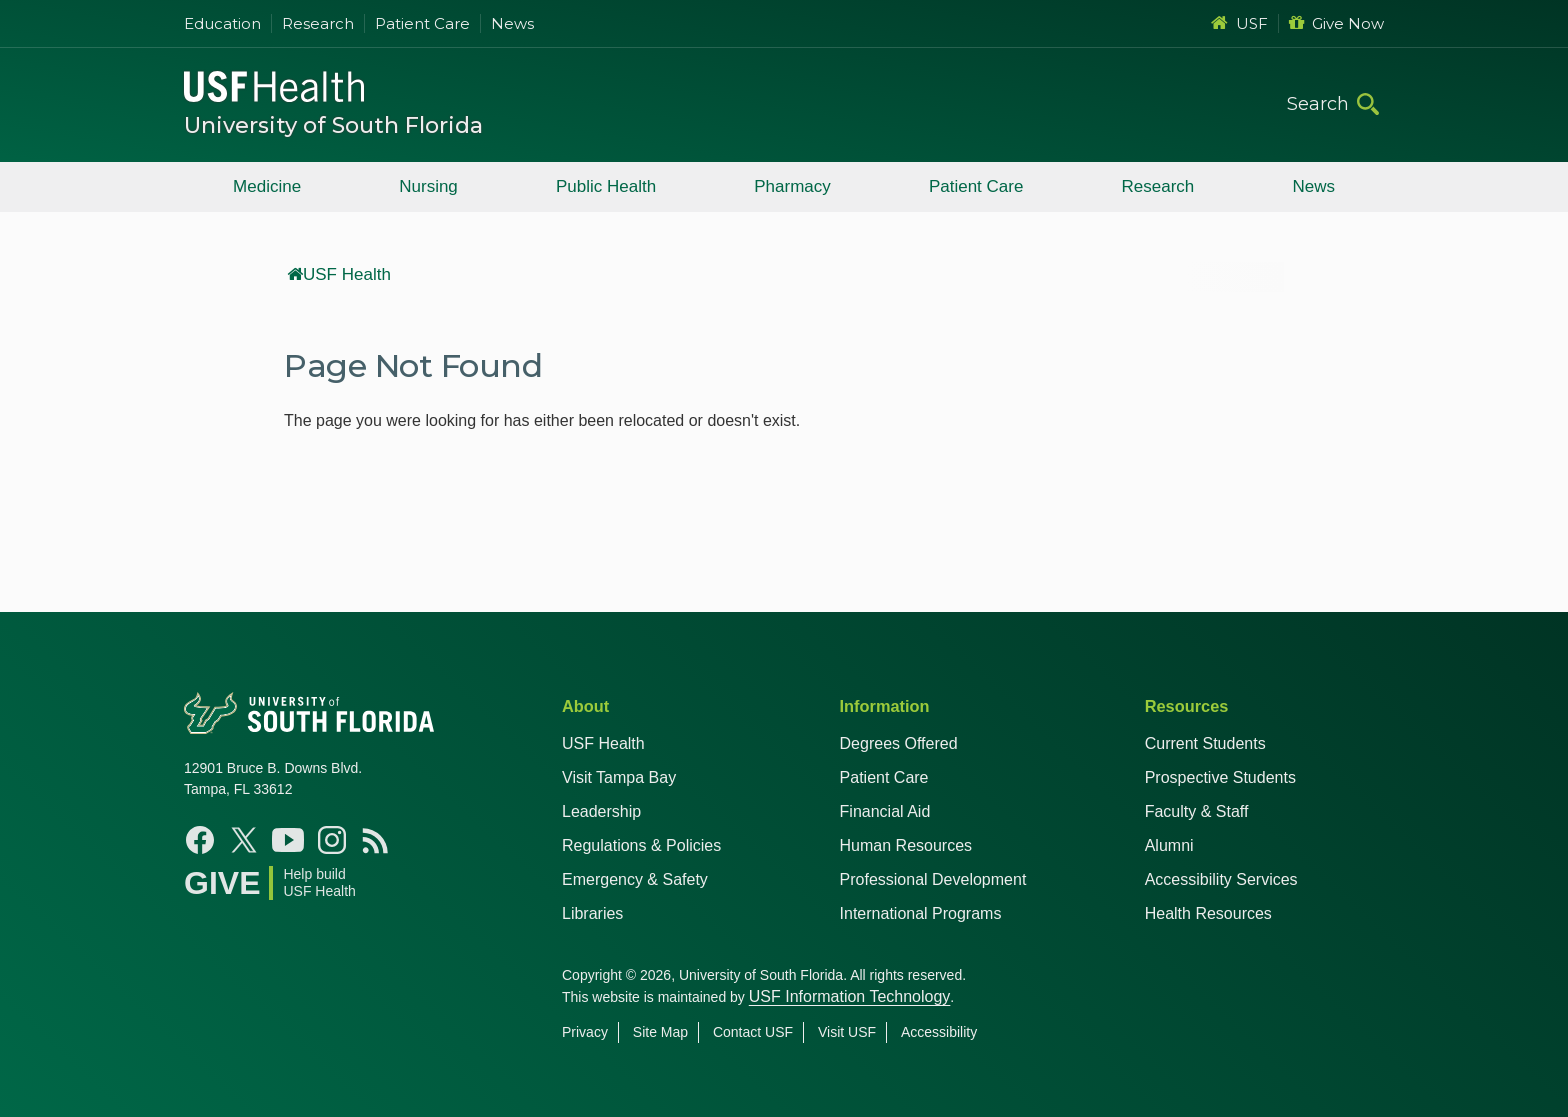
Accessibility (939, 1032)
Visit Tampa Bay (619, 777)
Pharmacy (792, 186)
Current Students (1205, 743)
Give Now (1336, 23)
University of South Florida (333, 125)
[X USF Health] (244, 840)
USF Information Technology (850, 996)
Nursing (428, 186)
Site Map (660, 1032)
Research (318, 23)
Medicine (267, 186)
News (512, 23)
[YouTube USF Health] (288, 840)
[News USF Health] (376, 840)
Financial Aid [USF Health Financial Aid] (885, 811)
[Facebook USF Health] (200, 840)
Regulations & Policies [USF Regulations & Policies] (641, 845)
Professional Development (933, 879)
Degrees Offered (899, 743)
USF (1239, 23)
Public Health (606, 186)
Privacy (585, 1032)
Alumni (1169, 845)
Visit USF (847, 1032)
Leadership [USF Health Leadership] (601, 811)
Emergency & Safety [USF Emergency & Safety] (635, 879)
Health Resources (1208, 913)
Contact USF (753, 1032)
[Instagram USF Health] (332, 840)
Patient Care (422, 23)
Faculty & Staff (1197, 811)
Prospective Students (1220, 777)
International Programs (921, 913)
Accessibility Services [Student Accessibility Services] (1221, 879)
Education (222, 23)
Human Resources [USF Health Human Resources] (906, 845)
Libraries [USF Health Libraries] (592, 913)
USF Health (339, 274)
